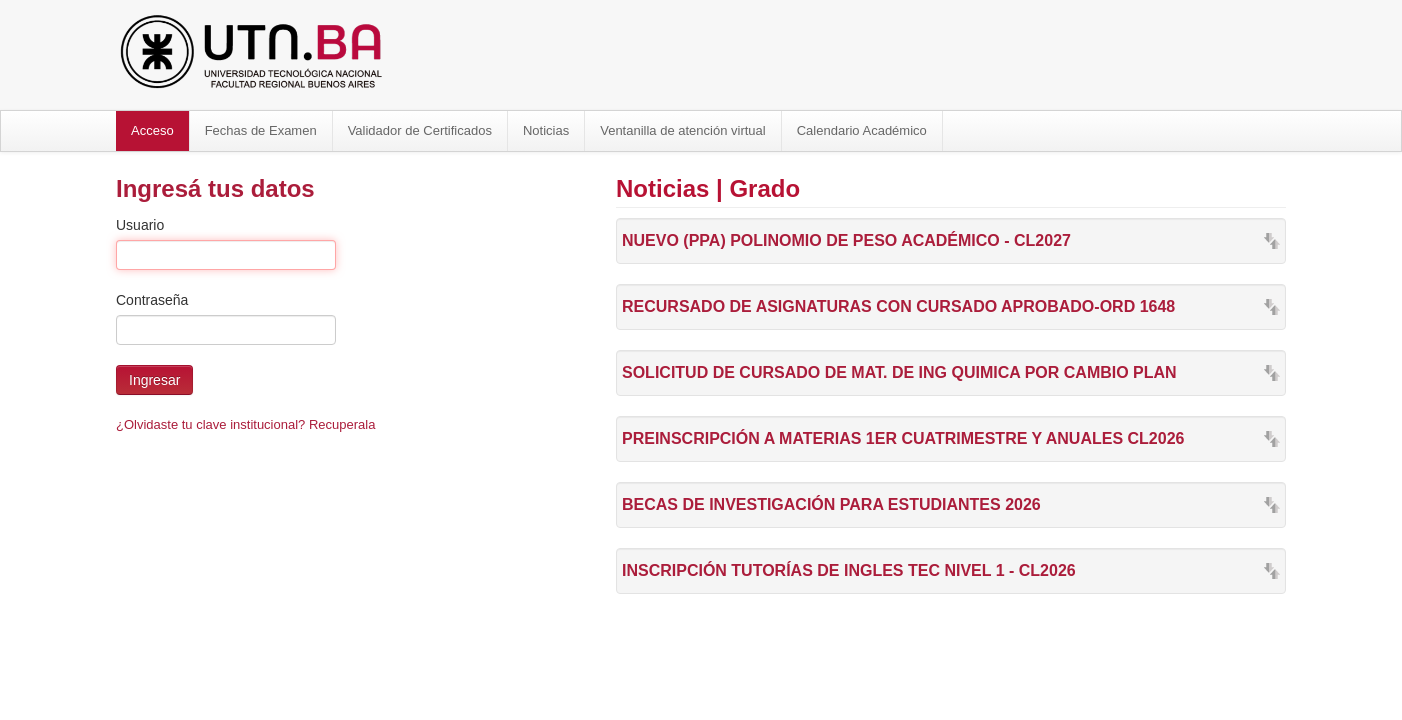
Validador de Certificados (420, 130)
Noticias (546, 130)
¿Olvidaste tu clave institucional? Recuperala (245, 424)
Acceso (152, 130)
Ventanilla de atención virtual (683, 130)
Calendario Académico (862, 130)
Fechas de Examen (261, 130)
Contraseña (152, 300)
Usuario (140, 225)
